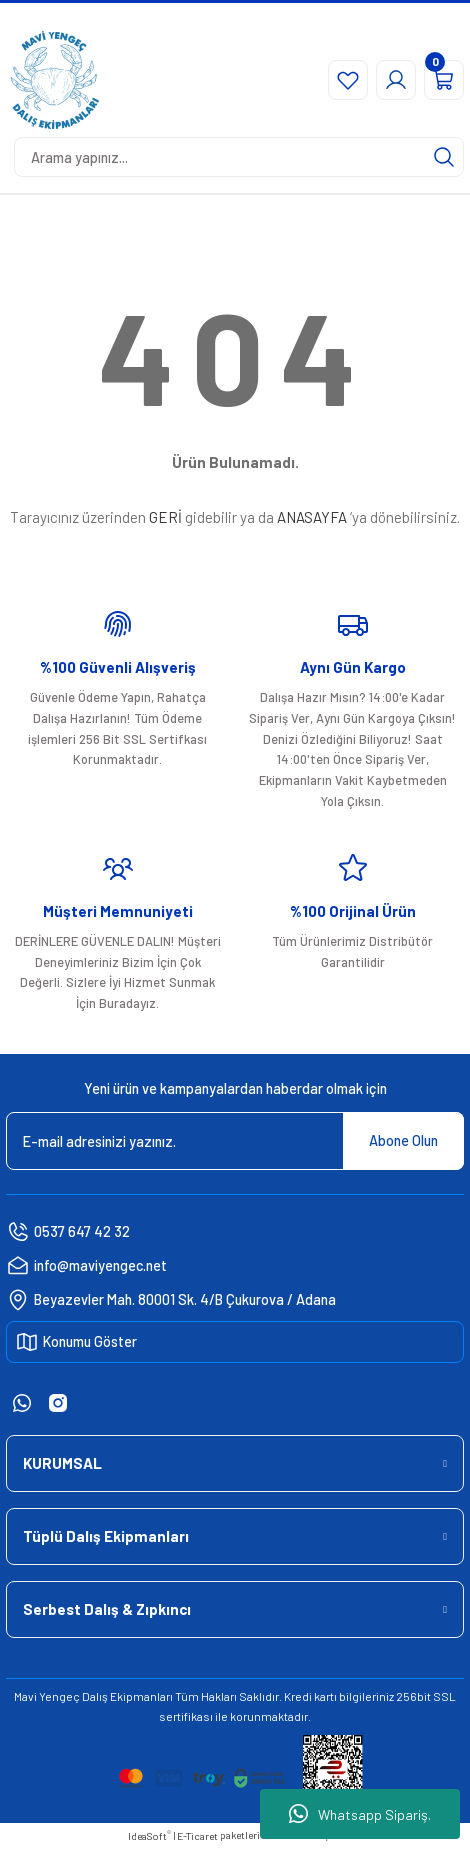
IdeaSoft (149, 1835)
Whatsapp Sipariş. (360, 1814)
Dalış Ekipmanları (127, 1696)
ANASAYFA (312, 517)
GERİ (165, 517)
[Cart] (444, 80)
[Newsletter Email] (235, 1141)
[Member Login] (396, 80)
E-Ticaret (197, 1836)
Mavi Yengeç (47, 1696)
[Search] (239, 157)
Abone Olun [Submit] (403, 1140)
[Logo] (55, 80)
